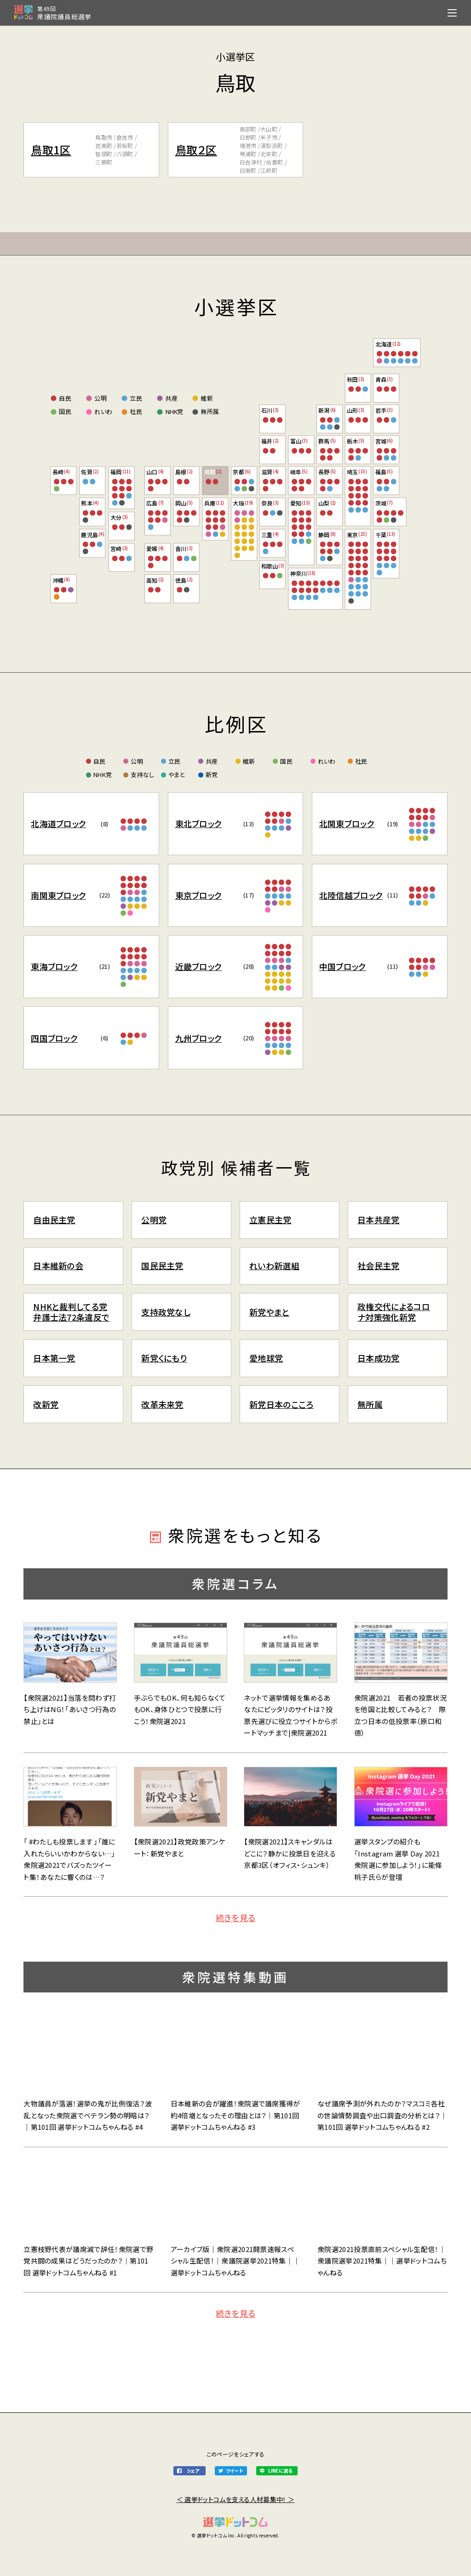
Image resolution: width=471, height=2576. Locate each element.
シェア (193, 2470)
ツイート (234, 2470)
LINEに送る (280, 2470)
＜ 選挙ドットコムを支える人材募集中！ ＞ (236, 2499)
